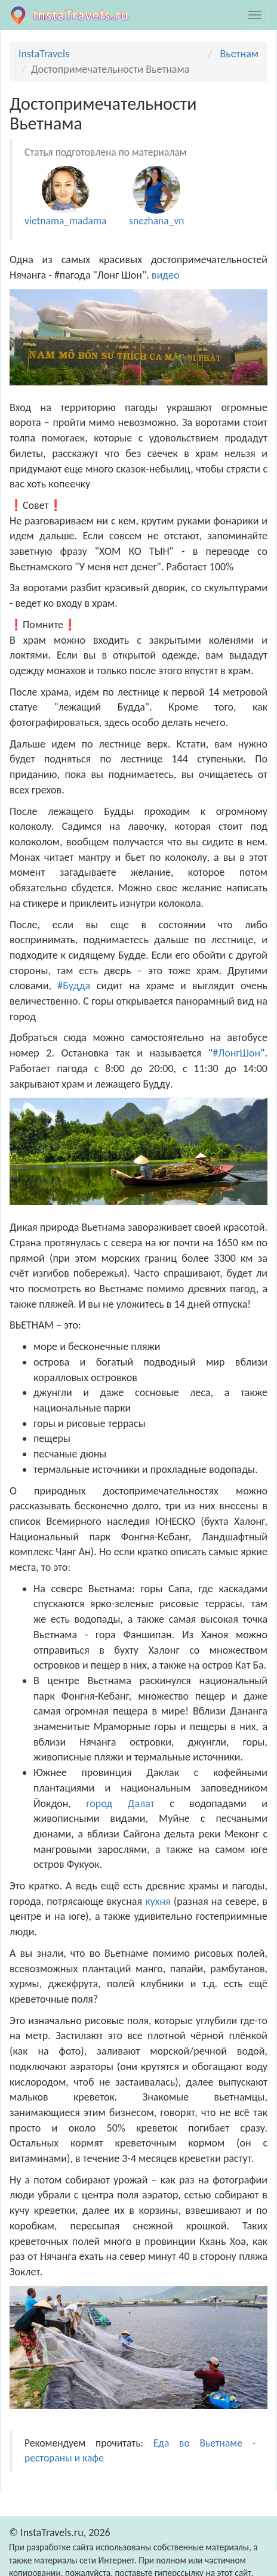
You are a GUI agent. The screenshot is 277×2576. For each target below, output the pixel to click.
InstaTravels (44, 53)
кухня (157, 1901)
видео (167, 275)
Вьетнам (239, 53)
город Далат (120, 1803)
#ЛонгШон (236, 1053)
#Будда (73, 985)
